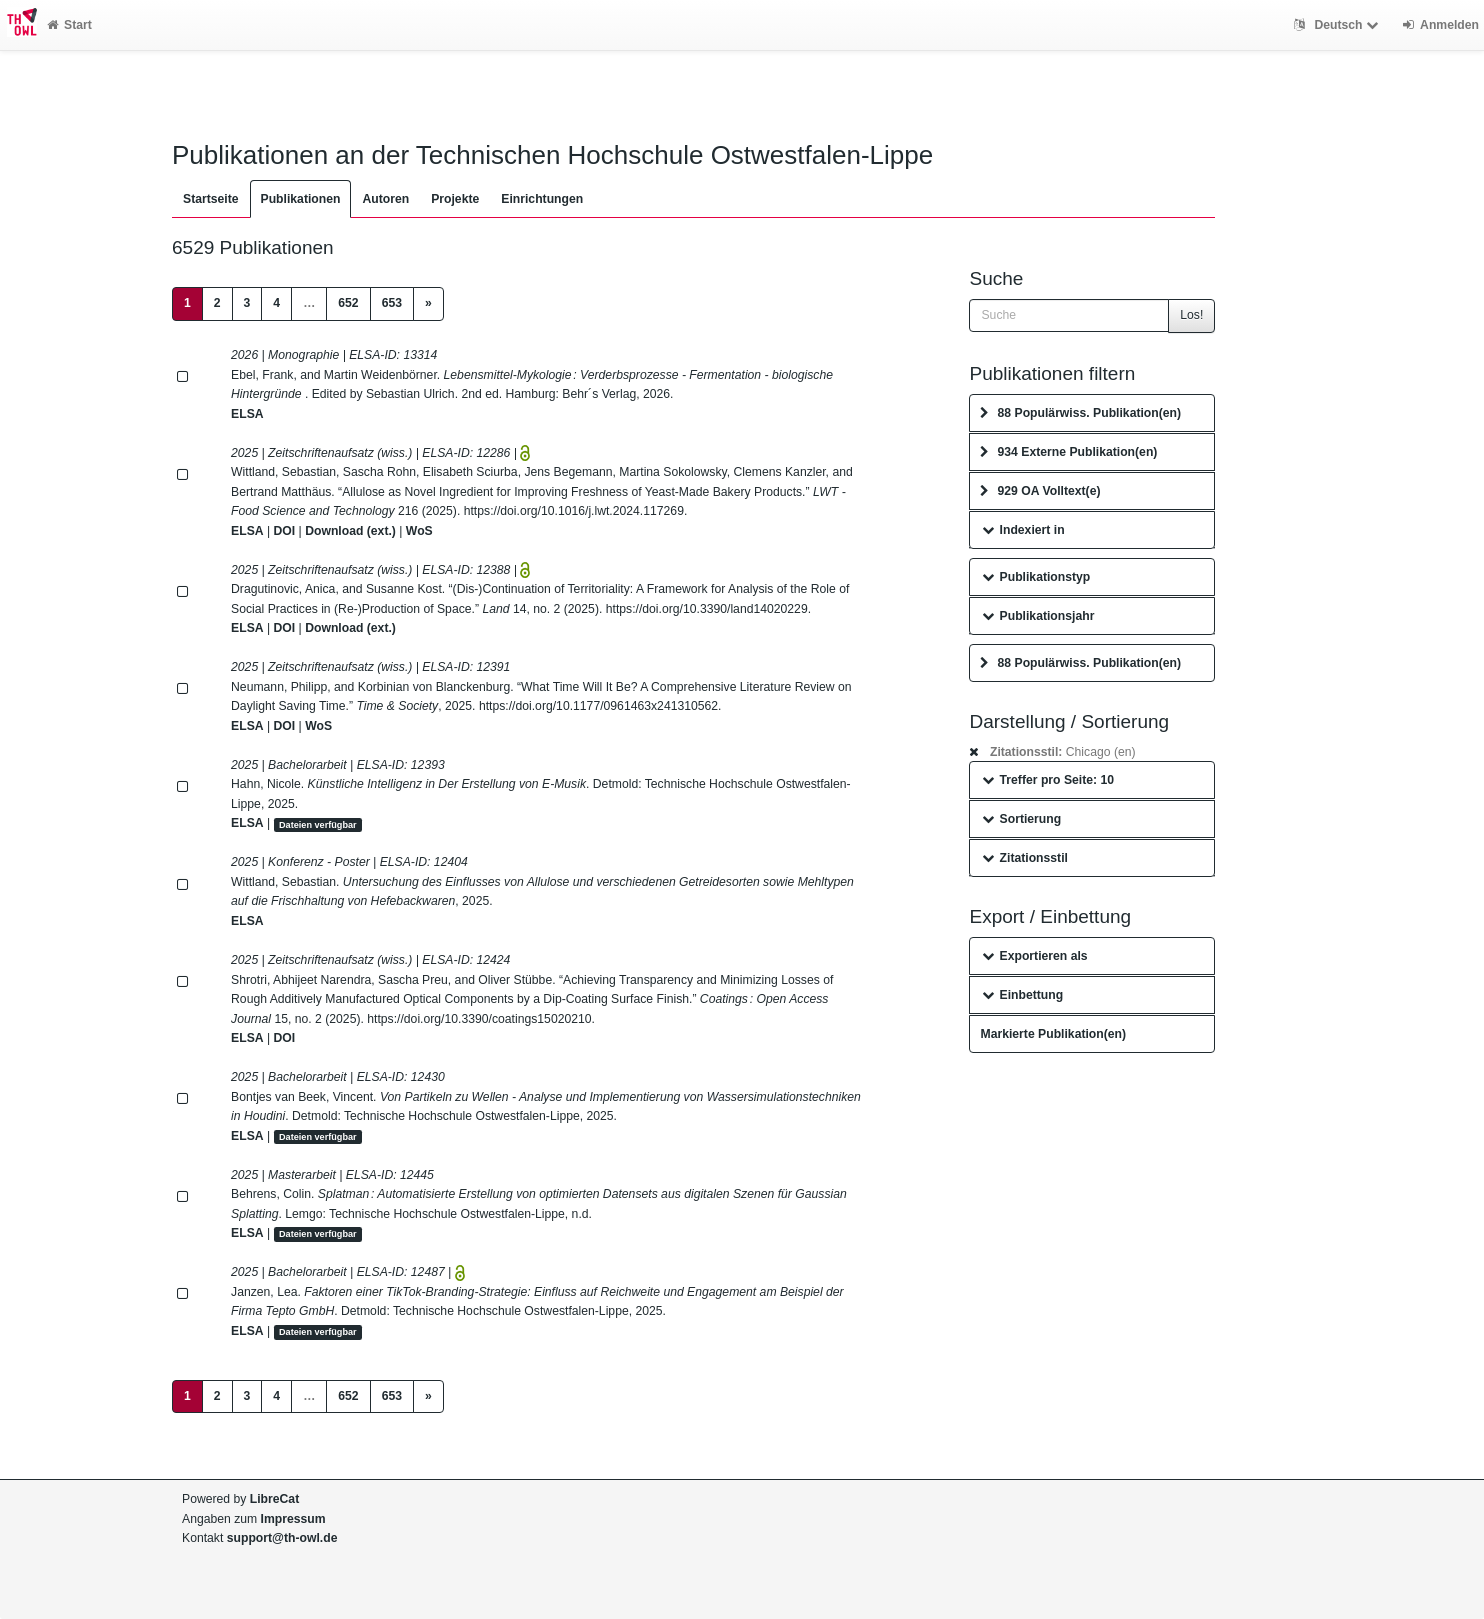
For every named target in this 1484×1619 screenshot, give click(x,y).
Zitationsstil (1024, 858)
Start (69, 25)
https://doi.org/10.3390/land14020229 (707, 609)
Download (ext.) (350, 531)
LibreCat (274, 1499)
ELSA (247, 414)
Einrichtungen (542, 199)
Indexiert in (1023, 530)
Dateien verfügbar (318, 824)
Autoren (385, 199)
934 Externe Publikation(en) (1068, 452)
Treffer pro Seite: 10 (1048, 780)
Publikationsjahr (1038, 616)
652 (348, 303)
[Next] (428, 304)
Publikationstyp (1036, 577)
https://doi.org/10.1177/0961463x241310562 (598, 706)
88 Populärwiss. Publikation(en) (1080, 413)
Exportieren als (1034, 956)
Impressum (293, 1519)
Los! (1191, 315)
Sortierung (1021, 819)
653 (392, 303)
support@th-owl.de (282, 1538)
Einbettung (1022, 995)
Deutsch (1338, 25)
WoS (419, 531)
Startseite (211, 199)
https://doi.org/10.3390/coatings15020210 (479, 1019)
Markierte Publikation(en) (1053, 1034)
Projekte (455, 199)
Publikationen (301, 199)
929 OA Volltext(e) (1040, 491)
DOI (285, 531)
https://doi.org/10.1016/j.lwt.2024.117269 (574, 511)
